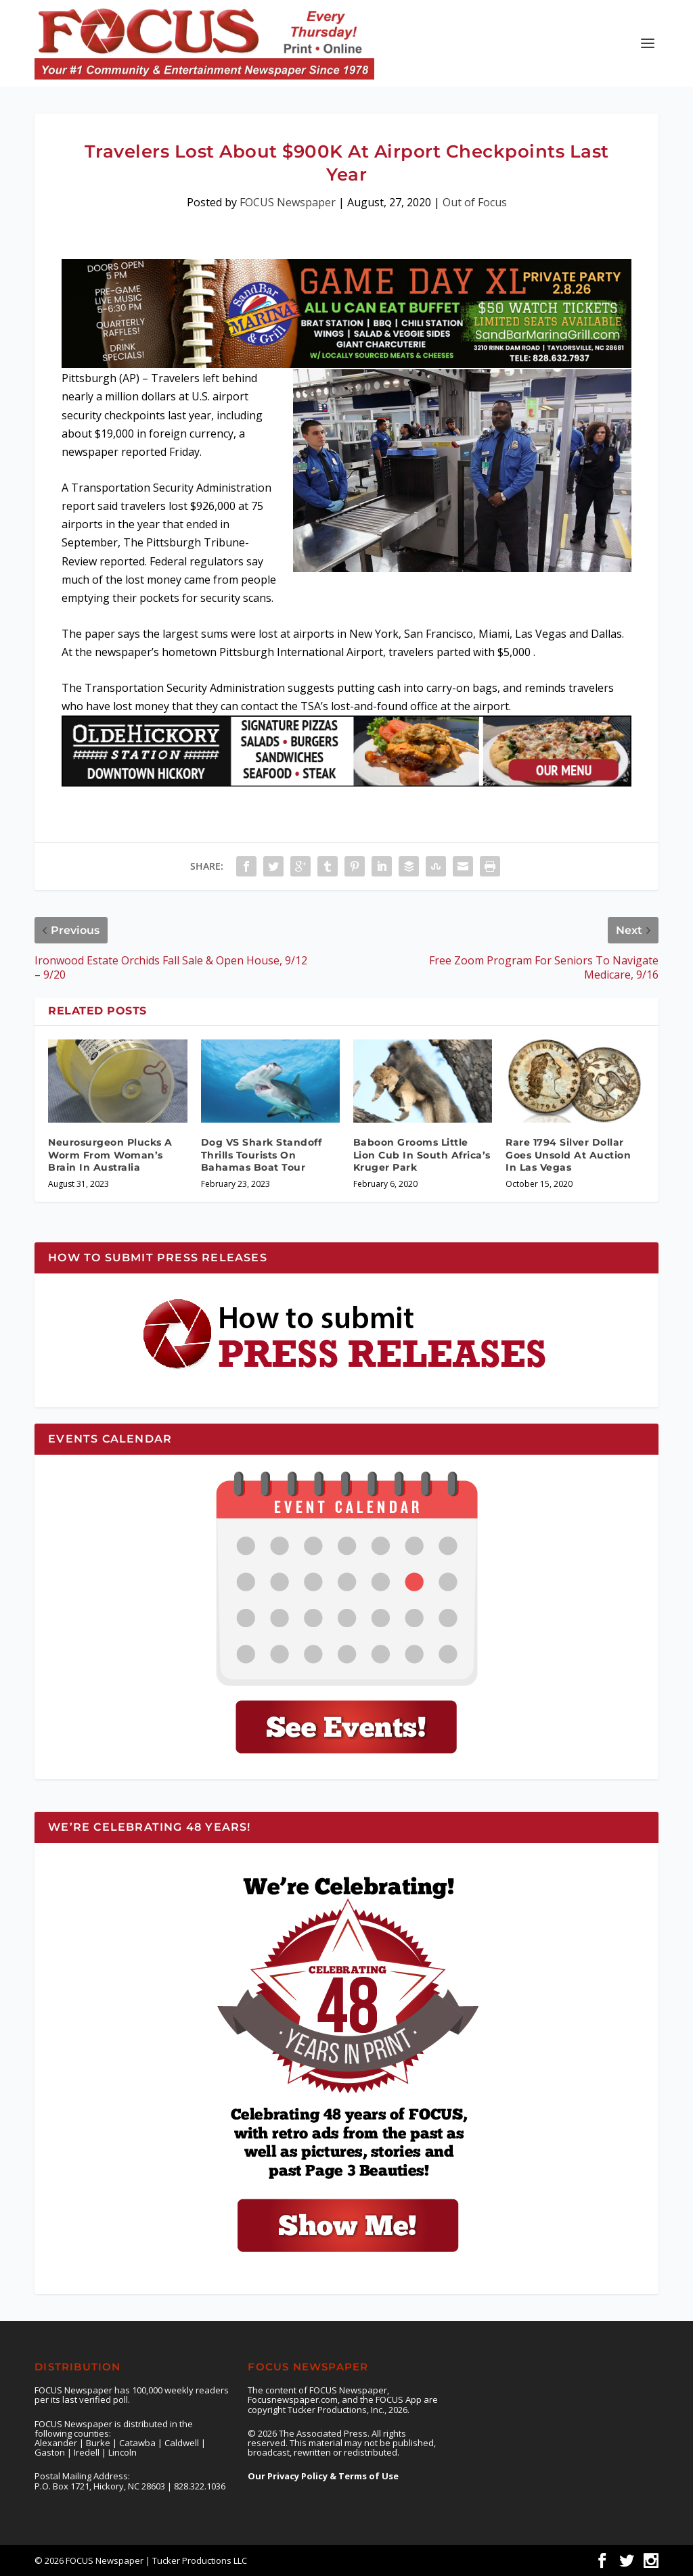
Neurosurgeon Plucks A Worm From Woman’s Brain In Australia (110, 1154)
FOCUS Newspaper (288, 202)
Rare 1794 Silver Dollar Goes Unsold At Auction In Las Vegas (568, 1154)
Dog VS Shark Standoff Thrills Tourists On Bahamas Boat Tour (261, 1154)
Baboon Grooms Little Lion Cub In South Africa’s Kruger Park (422, 1154)
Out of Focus (475, 202)
